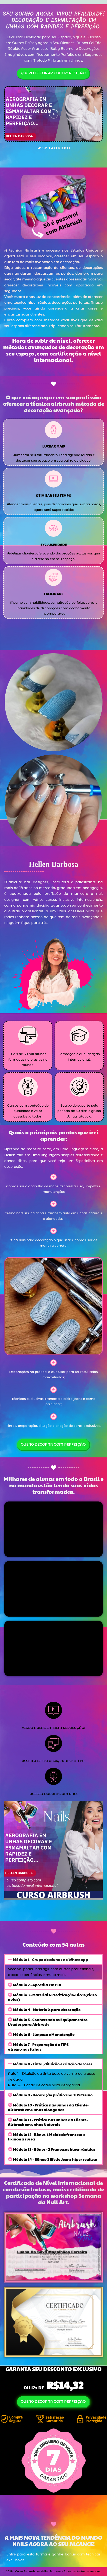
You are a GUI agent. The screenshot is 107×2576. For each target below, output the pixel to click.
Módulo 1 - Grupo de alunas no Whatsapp (50, 1959)
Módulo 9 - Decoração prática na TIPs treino (53, 2094)
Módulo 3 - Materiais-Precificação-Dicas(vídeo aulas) (52, 1997)
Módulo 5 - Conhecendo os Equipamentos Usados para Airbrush (48, 2022)
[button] (53, 114)
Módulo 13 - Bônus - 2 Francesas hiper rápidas (54, 2149)
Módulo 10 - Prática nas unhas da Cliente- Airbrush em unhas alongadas (48, 2107)
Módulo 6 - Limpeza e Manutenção (44, 2034)
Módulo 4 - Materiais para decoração (47, 2009)
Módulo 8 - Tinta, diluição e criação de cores (52, 2063)
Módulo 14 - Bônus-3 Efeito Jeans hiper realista (55, 2159)
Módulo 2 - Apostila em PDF (37, 1984)
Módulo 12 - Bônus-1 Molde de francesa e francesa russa (46, 2137)
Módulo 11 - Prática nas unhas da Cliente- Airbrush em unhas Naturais (48, 2122)
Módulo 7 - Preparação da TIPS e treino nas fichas (38, 2046)
